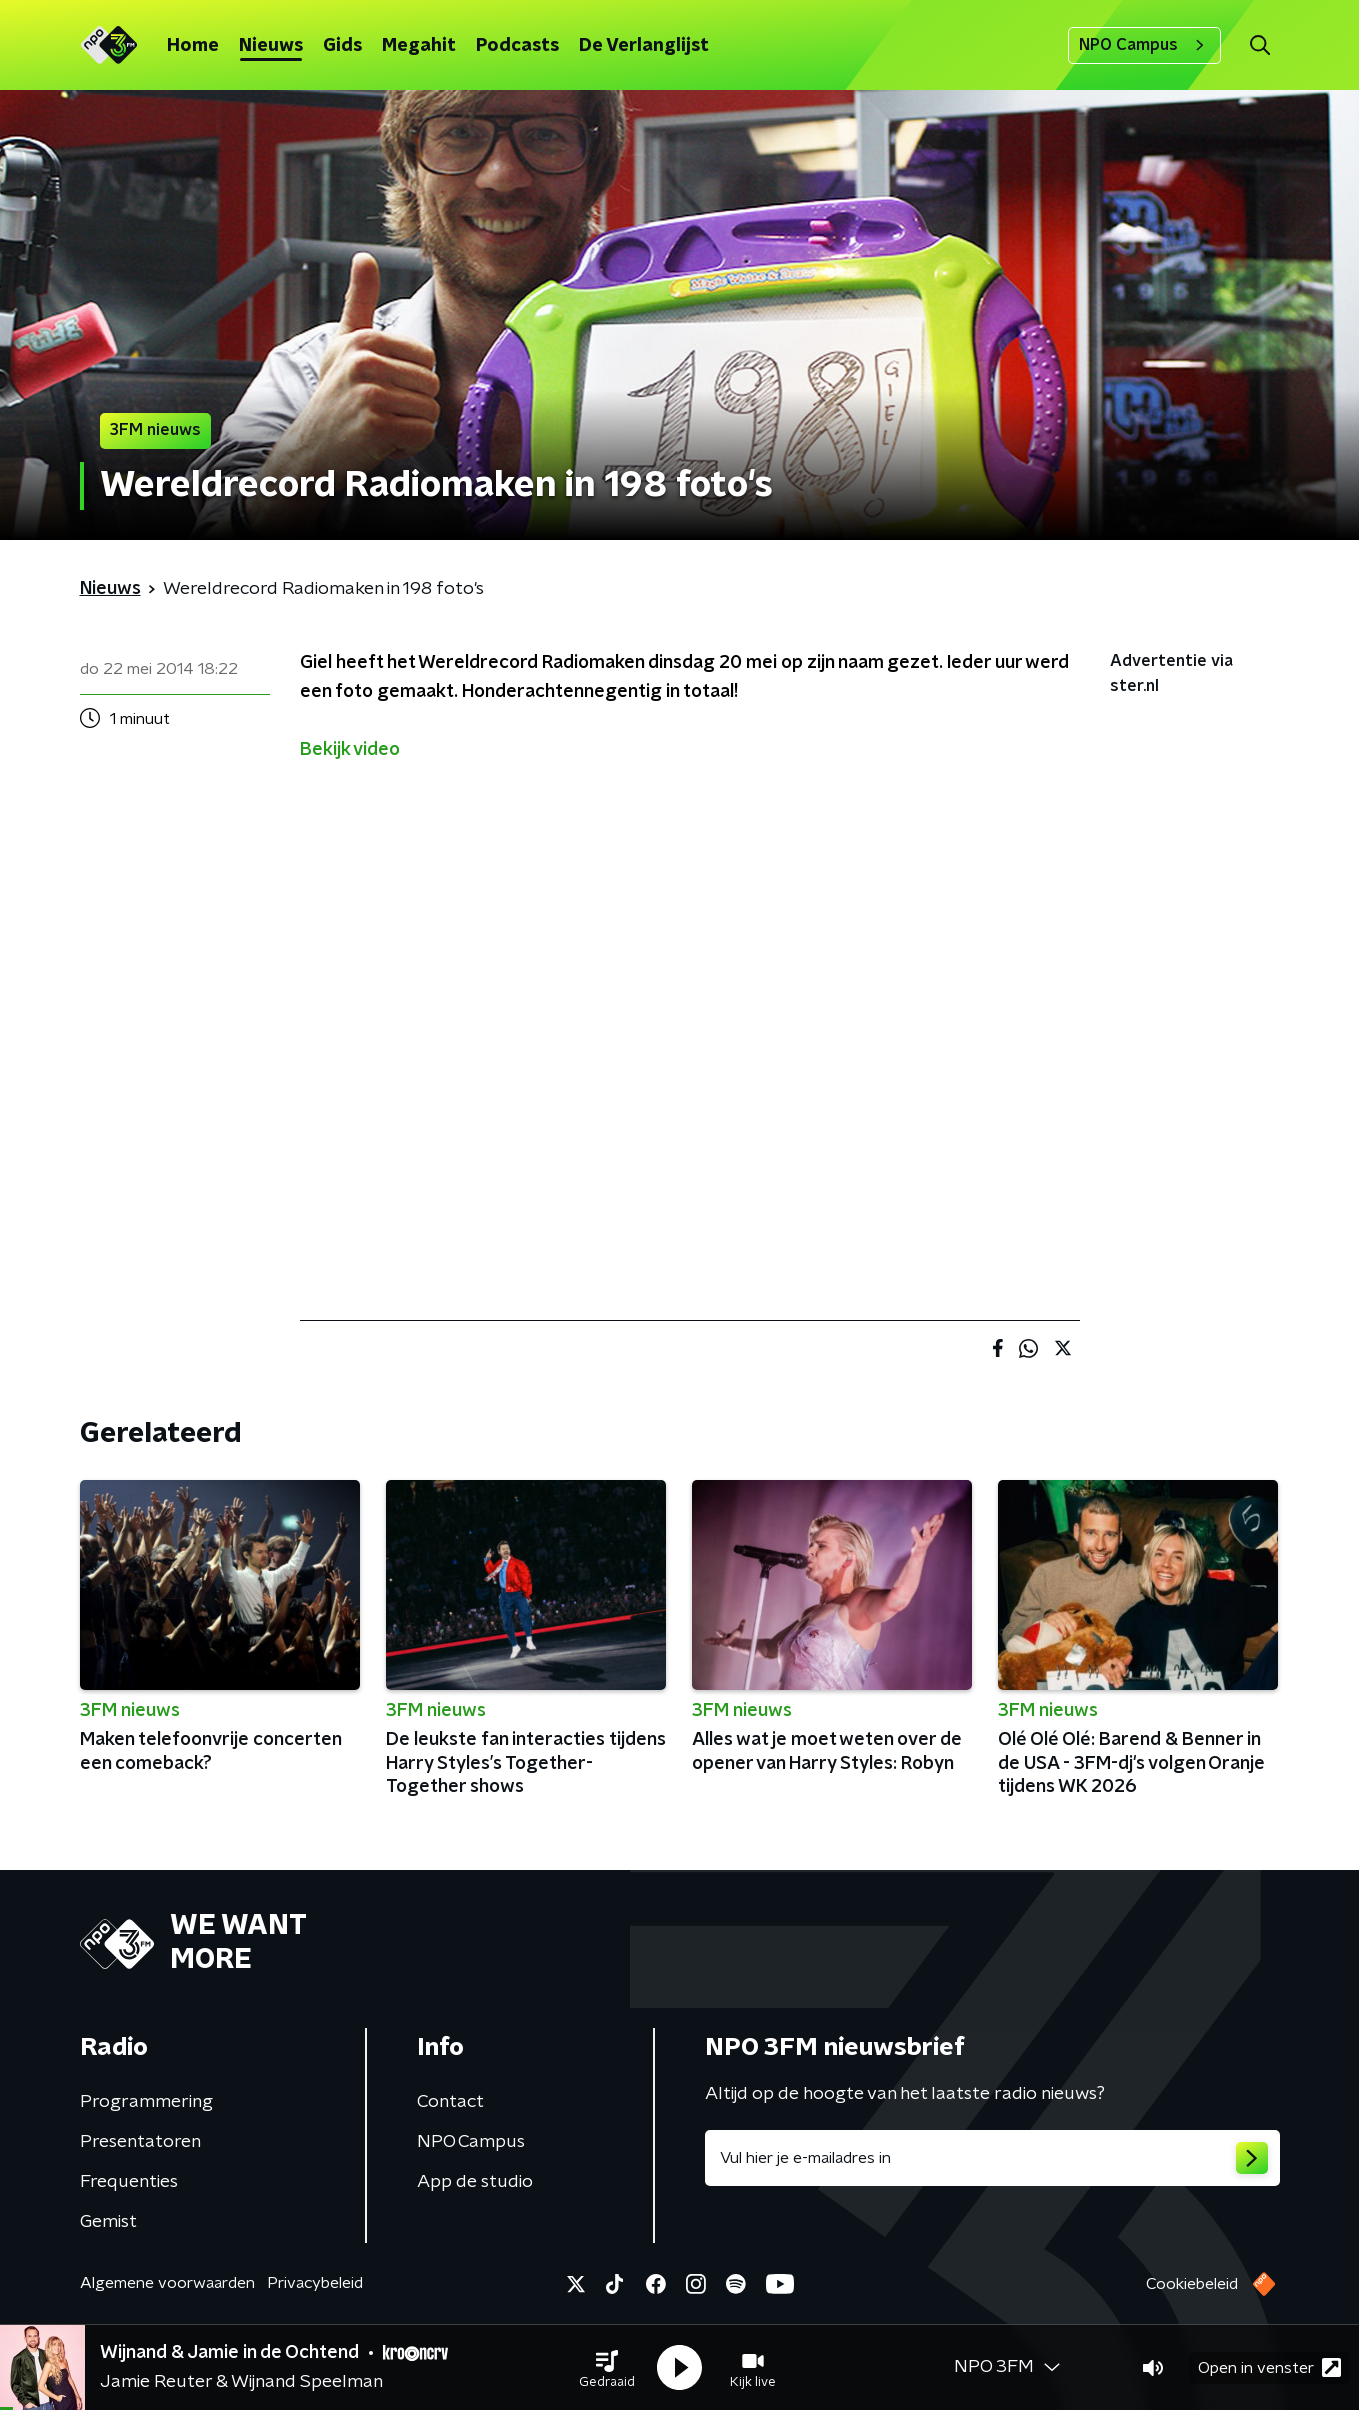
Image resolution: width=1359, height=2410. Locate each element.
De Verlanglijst (644, 46)
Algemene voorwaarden (167, 2283)
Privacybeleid (315, 2283)
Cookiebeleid (1192, 2284)
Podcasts (517, 46)
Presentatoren (140, 2142)
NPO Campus (1144, 45)
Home (193, 46)
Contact (450, 2102)
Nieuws (271, 46)
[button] (607, 2368)
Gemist (108, 2222)
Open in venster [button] (1269, 2367)
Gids (342, 46)
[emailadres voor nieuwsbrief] (992, 2158)
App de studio (475, 2182)
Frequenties (129, 2182)
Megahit (419, 46)
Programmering (146, 2102)
